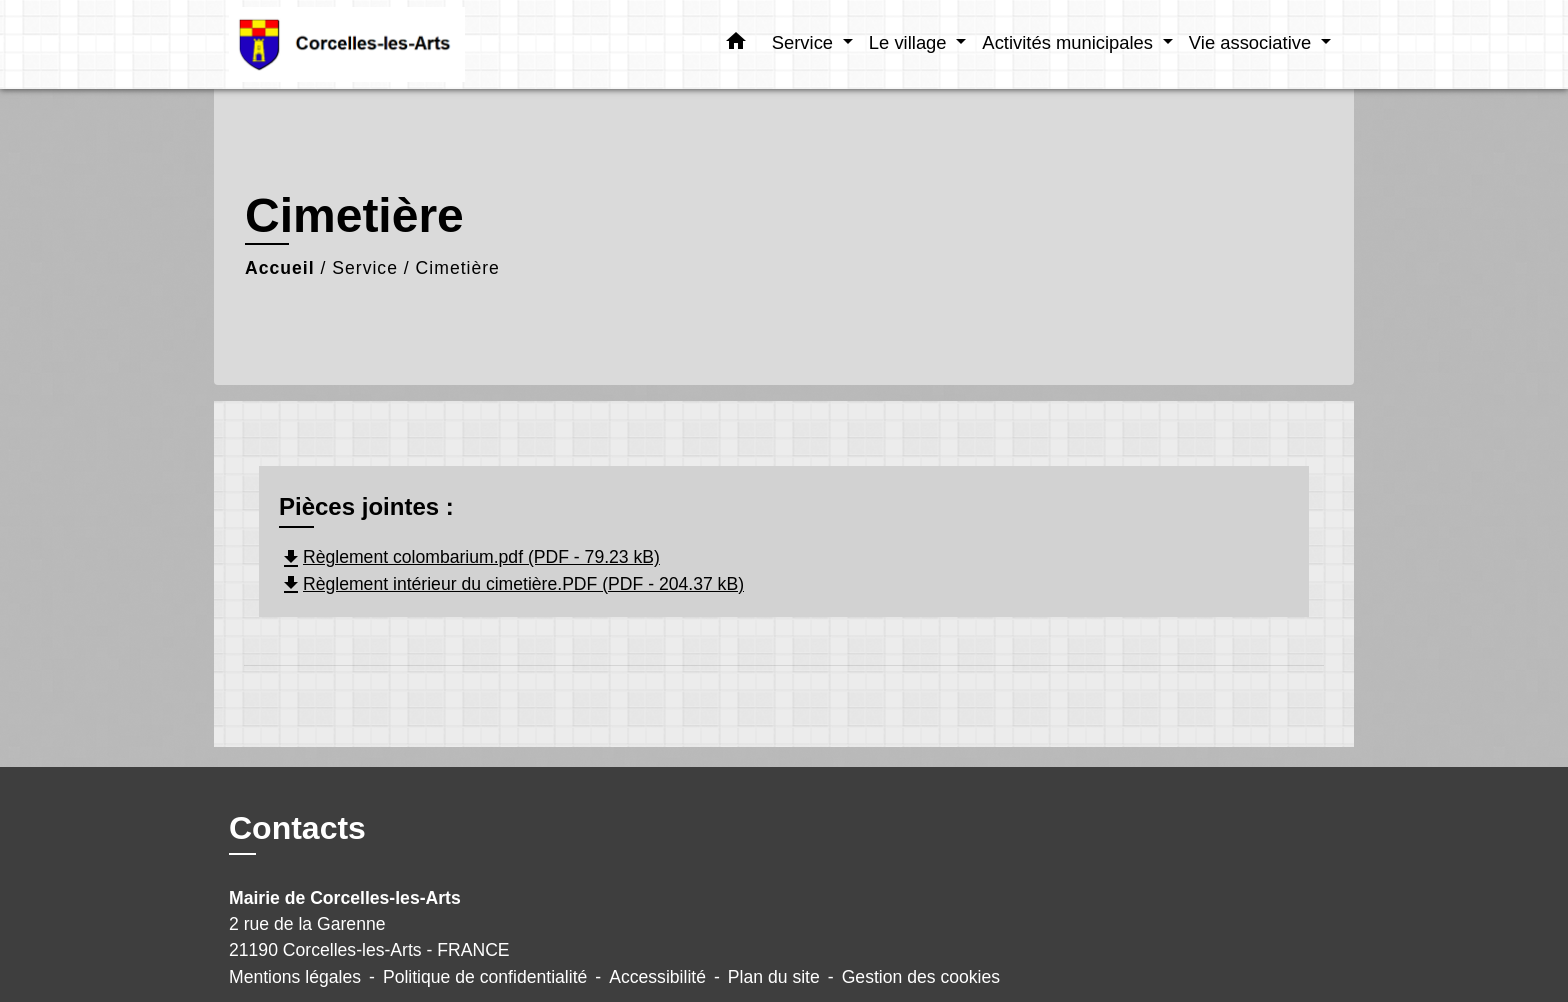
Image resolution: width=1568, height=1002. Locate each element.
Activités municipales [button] (1070, 42)
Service (365, 268)
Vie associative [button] (1252, 42)
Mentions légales (295, 977)
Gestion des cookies (921, 977)
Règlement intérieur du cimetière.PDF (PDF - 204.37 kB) (511, 584)
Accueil (280, 268)
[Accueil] (354, 44)
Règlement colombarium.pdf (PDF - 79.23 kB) (469, 557)
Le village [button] (910, 42)
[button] (736, 45)
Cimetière (458, 268)
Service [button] (805, 42)
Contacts (297, 828)
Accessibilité (657, 977)
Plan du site (774, 977)
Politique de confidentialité (485, 977)
